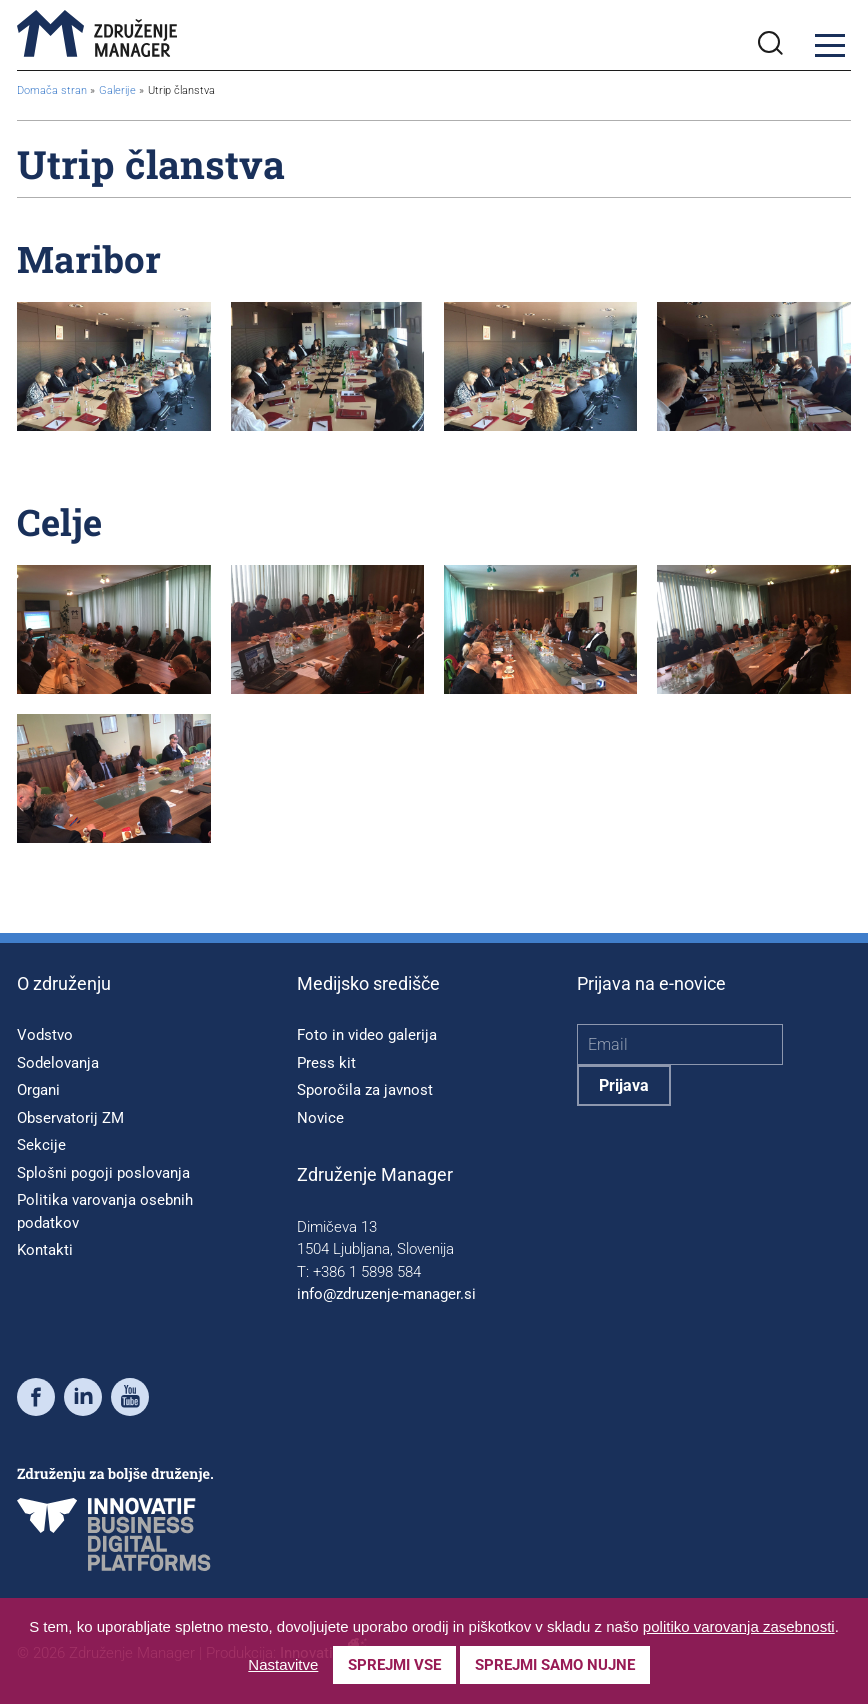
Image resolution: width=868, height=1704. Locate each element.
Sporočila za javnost (365, 1090)
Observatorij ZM (70, 1118)
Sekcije (41, 1145)
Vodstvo (45, 1035)
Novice (320, 1118)
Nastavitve (283, 1664)
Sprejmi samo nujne (555, 1665)
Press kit (326, 1063)
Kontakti (45, 1250)
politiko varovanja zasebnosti (739, 1626)
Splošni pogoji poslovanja (103, 1173)
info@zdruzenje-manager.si (386, 1294)
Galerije (119, 90)
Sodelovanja (58, 1063)
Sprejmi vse (394, 1665)
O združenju (64, 983)
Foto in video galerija (367, 1035)
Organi (38, 1090)
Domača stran (52, 90)
